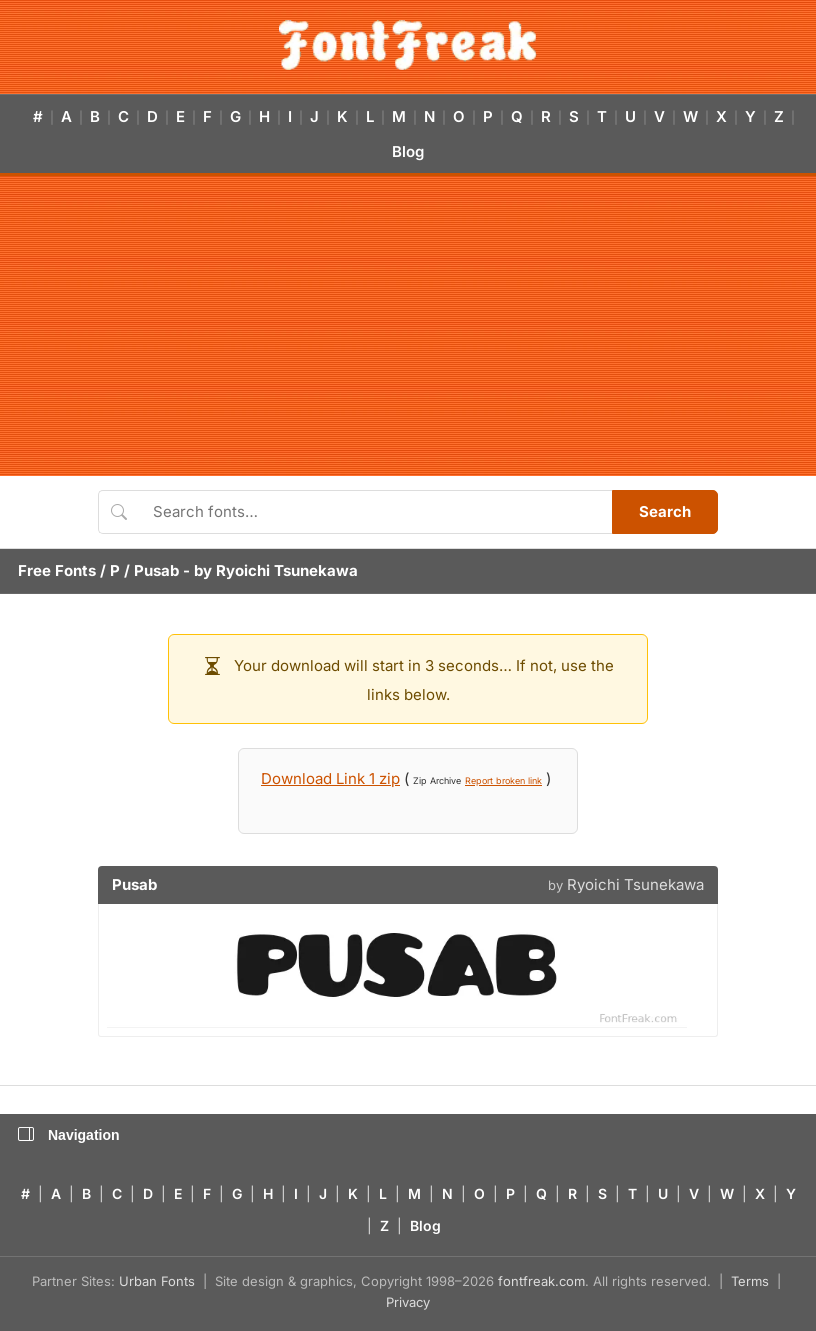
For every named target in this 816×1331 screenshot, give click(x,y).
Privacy (408, 1302)
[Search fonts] (375, 512)
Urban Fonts (157, 1281)
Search (665, 511)
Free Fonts (57, 570)
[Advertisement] (408, 326)
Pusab (156, 570)
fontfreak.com (541, 1281)
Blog (408, 151)
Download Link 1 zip (330, 778)
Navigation (69, 1135)
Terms (750, 1281)
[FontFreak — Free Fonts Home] (407, 45)
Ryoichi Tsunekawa (287, 570)
